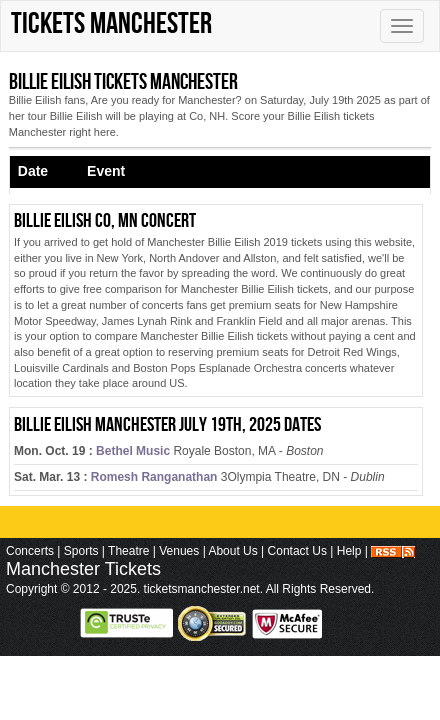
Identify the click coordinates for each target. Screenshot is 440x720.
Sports (81, 551)
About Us (232, 551)
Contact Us (297, 551)
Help (349, 551)
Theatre (128, 551)
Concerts (30, 551)
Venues (179, 551)
